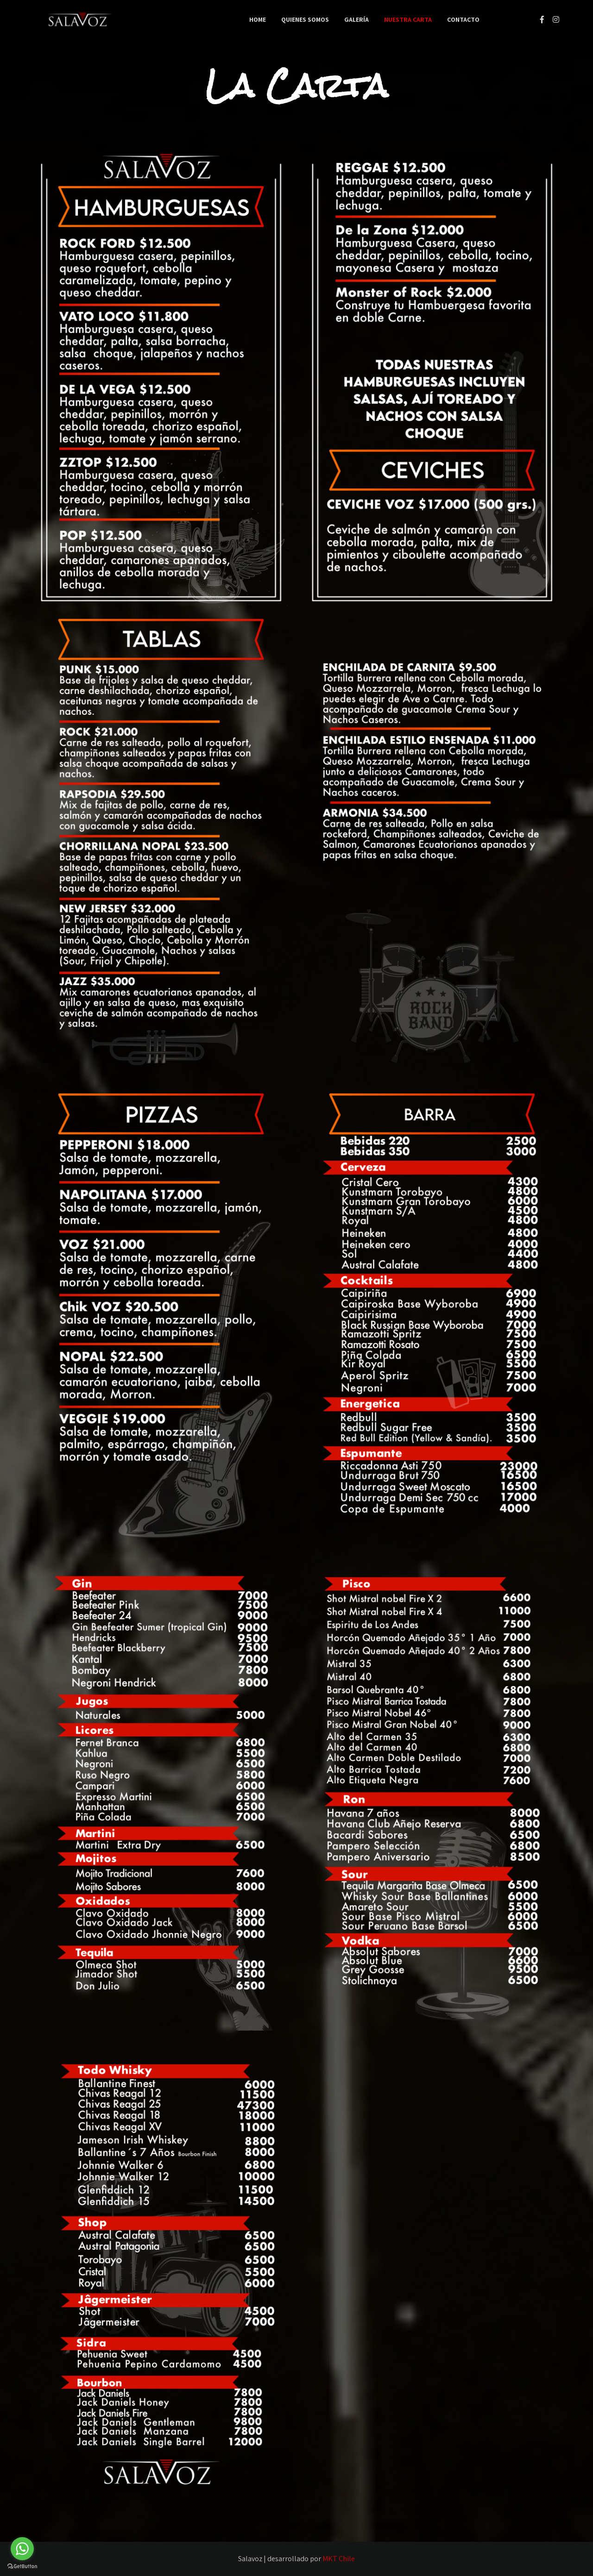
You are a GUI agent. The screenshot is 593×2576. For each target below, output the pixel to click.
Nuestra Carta (408, 19)
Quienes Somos (305, 19)
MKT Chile (338, 2558)
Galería (356, 19)
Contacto (463, 19)
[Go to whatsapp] (22, 2548)
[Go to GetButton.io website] (22, 2566)
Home (257, 19)
